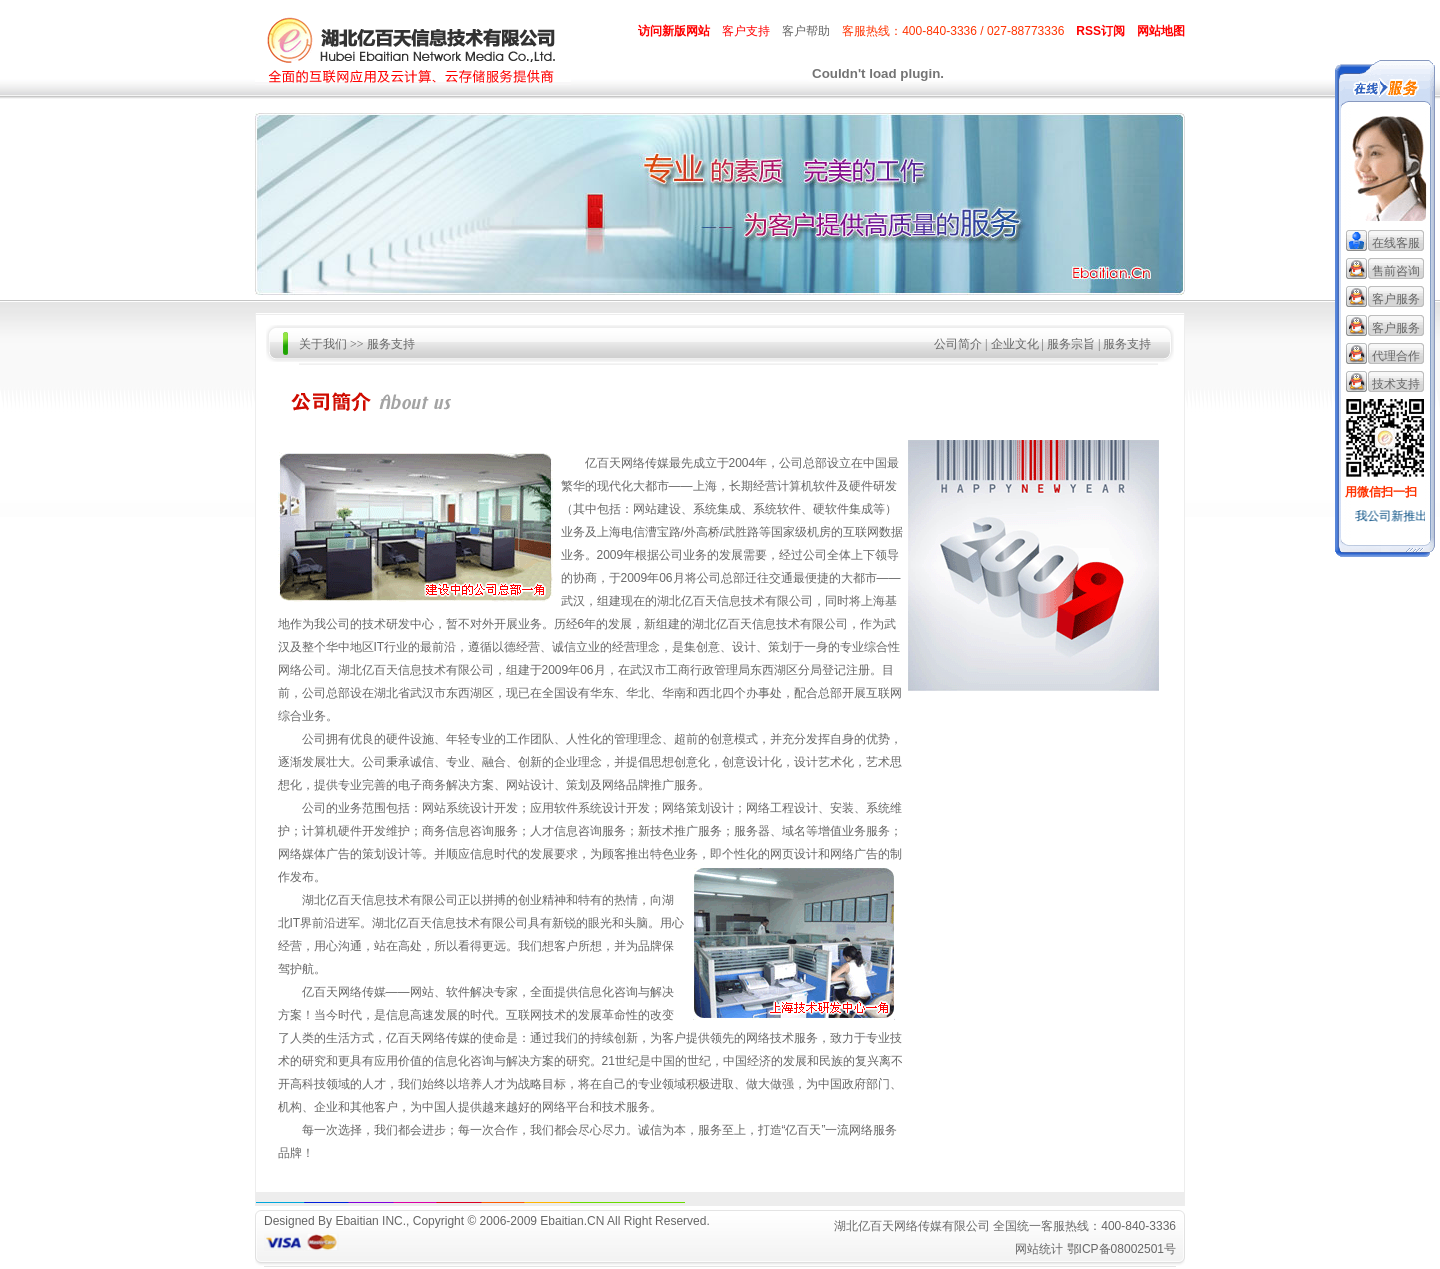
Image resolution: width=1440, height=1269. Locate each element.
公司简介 (958, 344)
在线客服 (1396, 243)
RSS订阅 (1100, 31)
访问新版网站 (674, 31)
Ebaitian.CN (572, 1221)
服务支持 (1127, 344)
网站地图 (1161, 31)
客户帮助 (806, 31)
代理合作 (1396, 356)
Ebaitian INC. (370, 1221)
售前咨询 (1396, 271)
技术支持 (1396, 384)
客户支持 (746, 31)
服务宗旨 (1071, 344)
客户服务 (1396, 299)
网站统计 (1039, 1249)
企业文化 (1015, 344)
